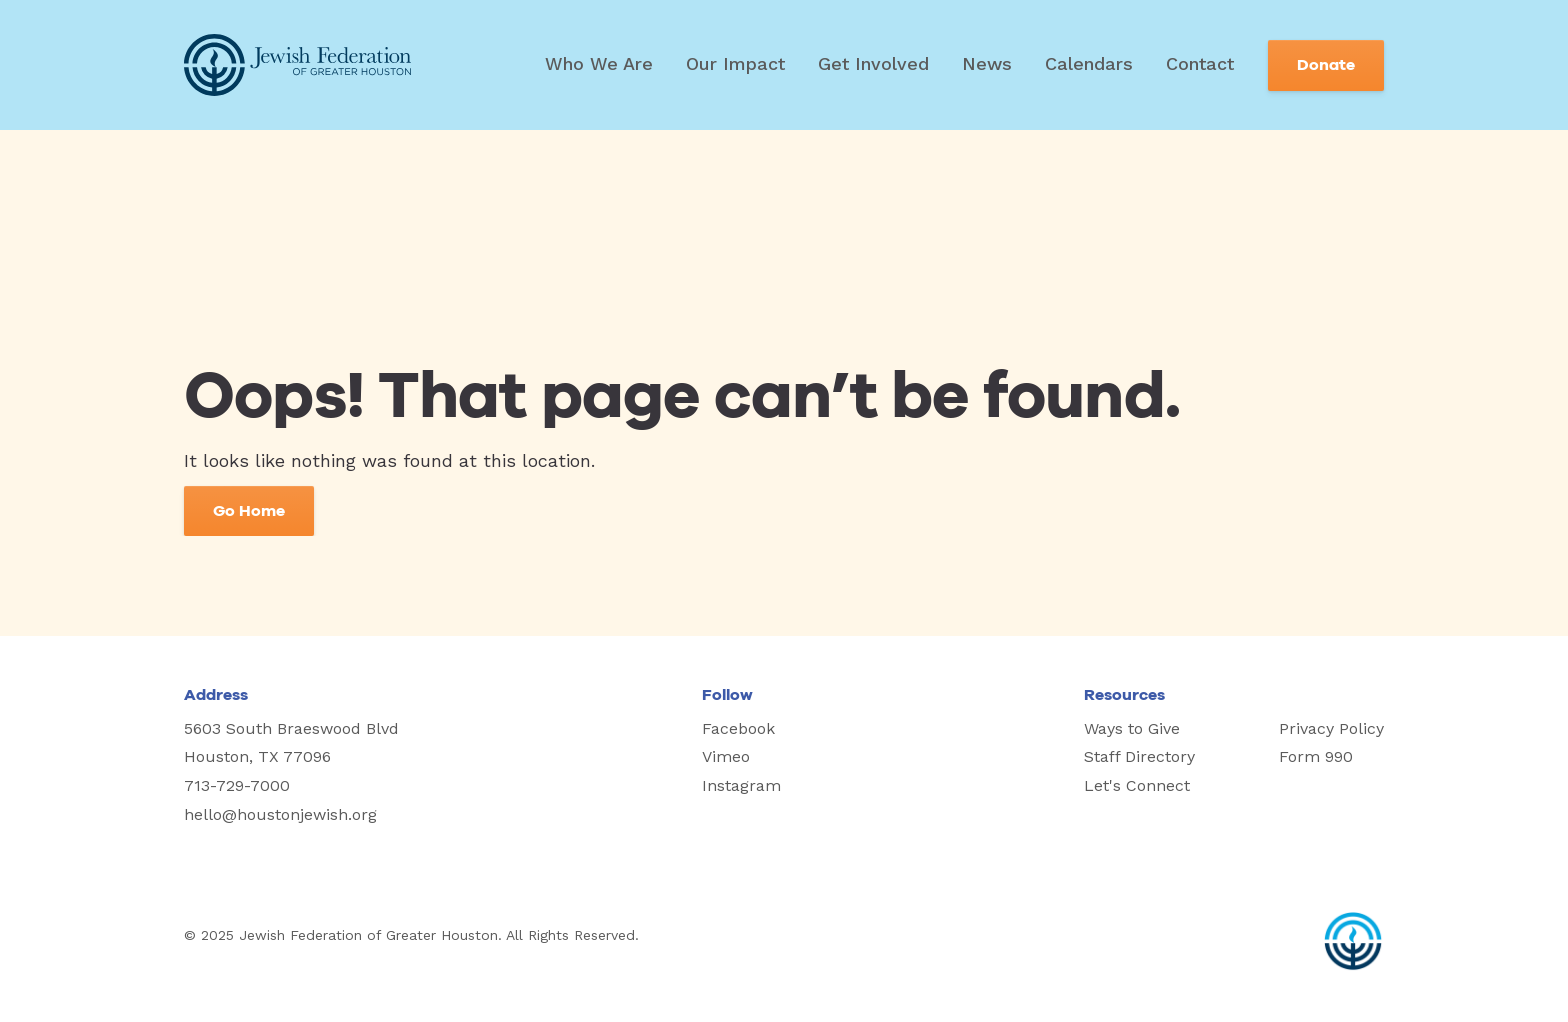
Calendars (1089, 63)
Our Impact (735, 63)
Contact (1200, 63)
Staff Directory (1139, 756)
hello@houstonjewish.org (280, 814)
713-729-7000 (237, 785)
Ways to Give (1132, 728)
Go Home (249, 511)
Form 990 (1316, 756)
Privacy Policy (1331, 728)
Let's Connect (1137, 785)
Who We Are (599, 63)
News (987, 63)
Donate (1326, 65)
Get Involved (873, 63)
